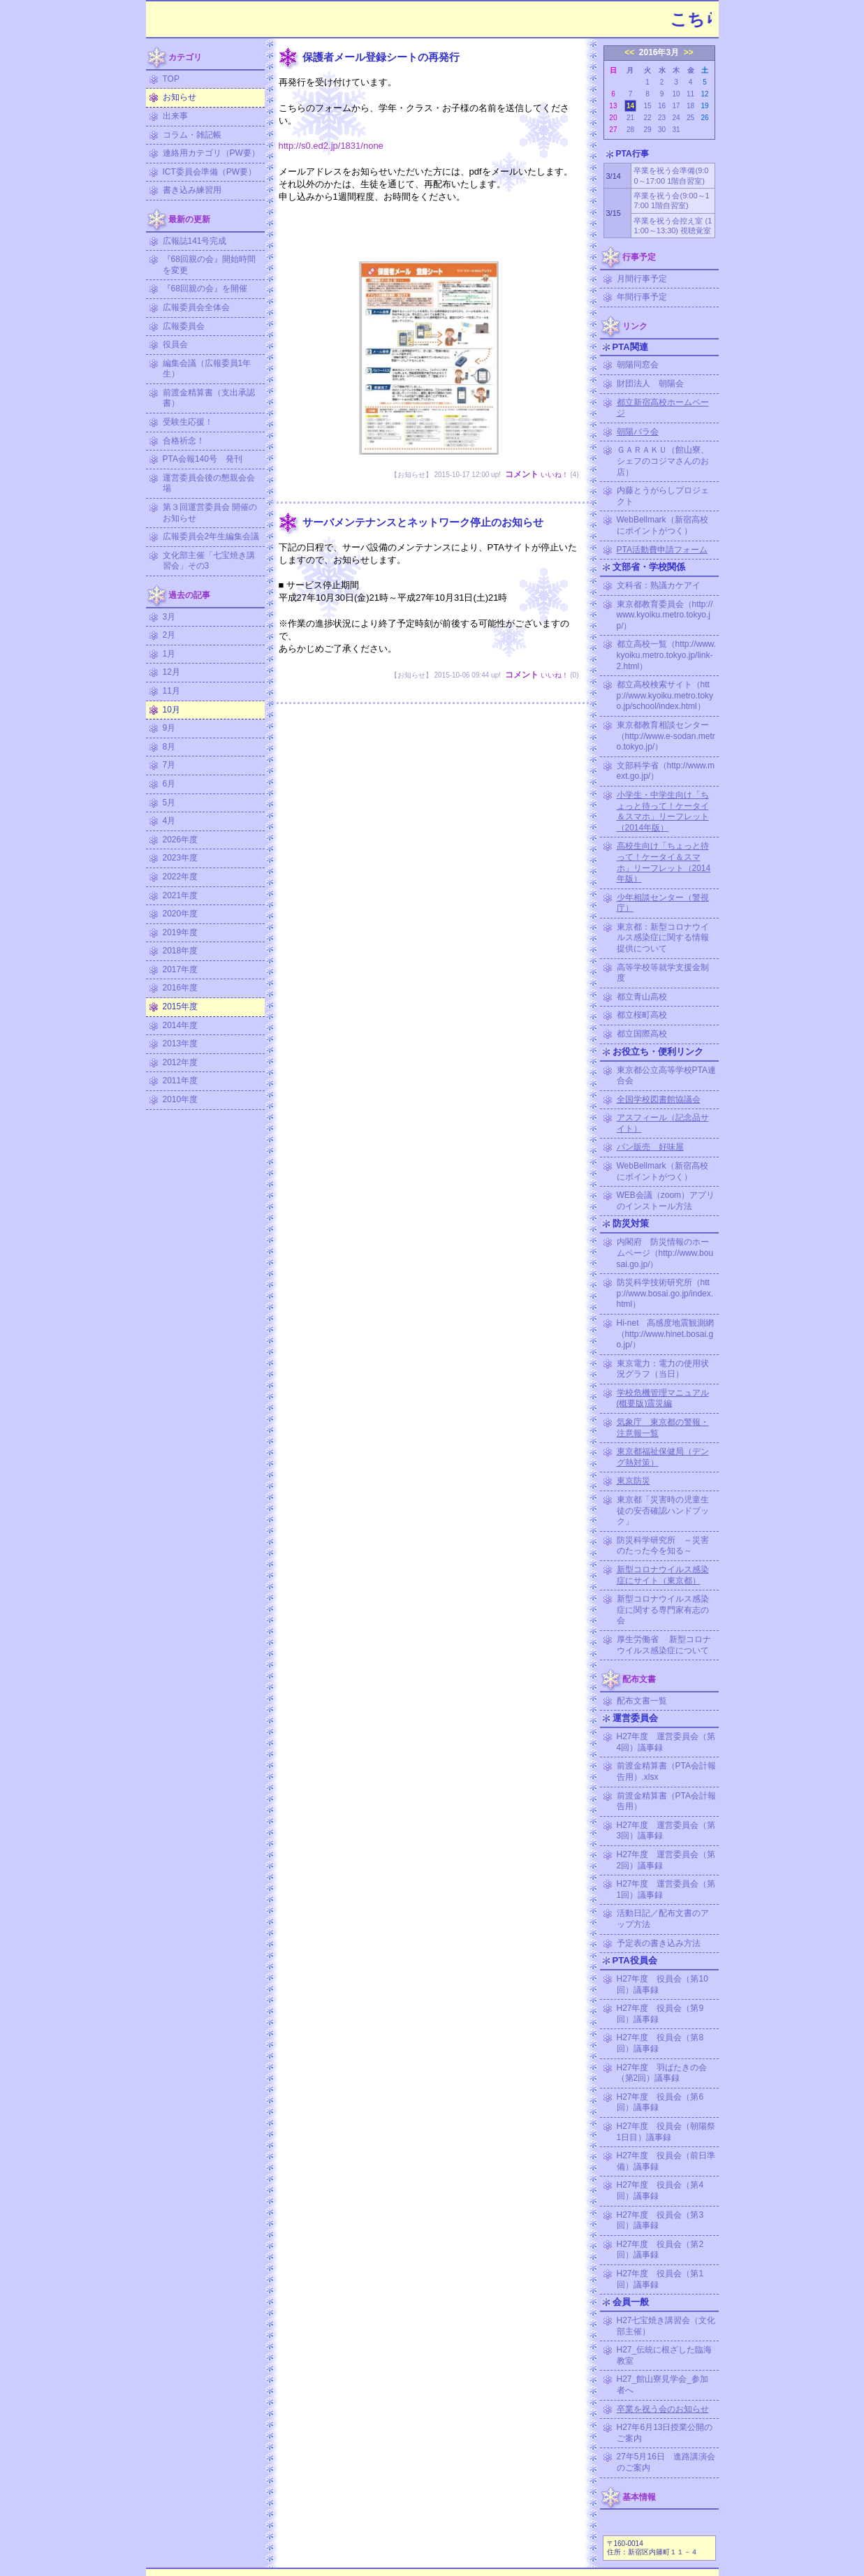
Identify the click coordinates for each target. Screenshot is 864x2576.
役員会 (175, 344)
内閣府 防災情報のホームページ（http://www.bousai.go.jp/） (665, 1252)
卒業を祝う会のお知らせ (663, 2409)
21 (630, 118)
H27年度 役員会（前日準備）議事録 (666, 2161)
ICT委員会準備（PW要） (210, 172)
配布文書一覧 (642, 1701)
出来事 (175, 116)
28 (630, 129)
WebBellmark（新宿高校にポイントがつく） (662, 525)
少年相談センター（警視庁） (663, 903)
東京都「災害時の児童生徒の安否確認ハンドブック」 (663, 1510)
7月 (169, 765)
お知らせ (179, 97)
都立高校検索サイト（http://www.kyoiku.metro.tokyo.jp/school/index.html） (665, 695)
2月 (169, 635)
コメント (522, 474)
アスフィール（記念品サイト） (663, 1123)
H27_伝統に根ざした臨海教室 (664, 2355)
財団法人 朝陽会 (650, 383)
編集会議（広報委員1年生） (207, 368)
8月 (169, 747)
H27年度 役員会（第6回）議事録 (660, 2102)
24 (676, 118)
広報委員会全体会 (196, 307)
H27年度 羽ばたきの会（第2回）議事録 (662, 2073)
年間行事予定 (642, 297)
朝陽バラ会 (638, 432)
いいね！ (555, 474)
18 (690, 106)
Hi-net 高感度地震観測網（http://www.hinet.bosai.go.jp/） (666, 1333)
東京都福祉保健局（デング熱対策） (663, 1457)
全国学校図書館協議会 (659, 1099)
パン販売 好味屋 (650, 1147)
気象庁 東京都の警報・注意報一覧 (663, 1427)
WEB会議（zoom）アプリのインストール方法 (666, 1200)
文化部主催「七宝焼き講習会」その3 (209, 560)
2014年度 (180, 1025)
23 (662, 118)
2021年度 (180, 895)
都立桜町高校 (642, 1015)
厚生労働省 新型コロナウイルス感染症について (664, 1644)
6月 (169, 784)
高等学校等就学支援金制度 (663, 973)
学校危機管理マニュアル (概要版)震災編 (663, 1398)
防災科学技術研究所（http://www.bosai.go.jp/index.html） (665, 1293)
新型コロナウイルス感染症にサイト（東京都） (663, 1575)
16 (662, 106)
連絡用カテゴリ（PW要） (211, 153)
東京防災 (633, 1481)
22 (647, 118)
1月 (169, 654)
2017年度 (180, 969)
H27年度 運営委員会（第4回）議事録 (666, 1742)
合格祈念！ (184, 441)
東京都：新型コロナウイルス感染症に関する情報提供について (663, 937)
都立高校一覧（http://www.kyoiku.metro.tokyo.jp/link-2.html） (667, 655)
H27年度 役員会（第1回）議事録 (660, 2279)
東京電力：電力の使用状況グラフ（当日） (663, 1369)
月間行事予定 (642, 279)
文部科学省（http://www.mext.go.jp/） (666, 771)
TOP (171, 79)
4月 (169, 821)
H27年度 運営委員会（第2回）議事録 (666, 1860)
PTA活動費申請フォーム (662, 550)
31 (676, 129)
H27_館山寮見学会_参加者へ (662, 2384)
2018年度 (180, 951)
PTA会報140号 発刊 (202, 459)
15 (647, 106)
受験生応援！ (188, 422)
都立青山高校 (642, 997)
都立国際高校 (642, 1034)
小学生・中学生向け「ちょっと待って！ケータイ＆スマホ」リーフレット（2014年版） (663, 811)
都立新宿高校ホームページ (663, 407)
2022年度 (180, 876)
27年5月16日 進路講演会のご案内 (666, 2462)
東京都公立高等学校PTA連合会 (666, 1075)
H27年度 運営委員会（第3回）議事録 (666, 1830)
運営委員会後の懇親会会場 (209, 483)
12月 (171, 672)
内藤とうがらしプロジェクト (663, 495)
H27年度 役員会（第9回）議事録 (660, 2013)
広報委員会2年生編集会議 (211, 536)
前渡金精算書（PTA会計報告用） (666, 1801)
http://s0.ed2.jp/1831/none (331, 145)
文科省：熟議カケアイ (659, 585)
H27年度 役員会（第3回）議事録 (660, 2220)
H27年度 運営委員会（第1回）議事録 (666, 1889)
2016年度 (180, 988)
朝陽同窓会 (638, 364)
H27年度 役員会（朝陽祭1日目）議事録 (666, 2131)
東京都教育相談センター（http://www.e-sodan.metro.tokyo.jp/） (666, 736)
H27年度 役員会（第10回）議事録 (662, 1984)
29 (647, 129)
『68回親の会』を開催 (205, 288)
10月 (171, 710)
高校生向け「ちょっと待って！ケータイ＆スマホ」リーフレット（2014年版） (664, 862)
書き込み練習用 (192, 190)
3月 (169, 617)
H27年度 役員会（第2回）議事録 (660, 2249)
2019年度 (180, 932)
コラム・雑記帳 (192, 135)
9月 (169, 728)
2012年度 (180, 1062)
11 (690, 94)
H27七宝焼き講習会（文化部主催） (666, 2325)
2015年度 (180, 1006)
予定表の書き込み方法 (659, 1943)
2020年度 (180, 914)
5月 (169, 802)
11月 (171, 691)
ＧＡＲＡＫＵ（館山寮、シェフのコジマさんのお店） (663, 460)
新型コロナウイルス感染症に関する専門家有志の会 (663, 1609)
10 (676, 94)
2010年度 (180, 1099)
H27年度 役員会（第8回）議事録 (660, 2043)
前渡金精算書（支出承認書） (209, 398)
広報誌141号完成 (195, 241)
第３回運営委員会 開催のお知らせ (210, 512)
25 (690, 118)
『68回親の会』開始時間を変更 (209, 264)
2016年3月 (659, 52)
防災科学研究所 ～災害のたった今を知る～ (663, 1545)
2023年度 (180, 858)
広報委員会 (184, 326)
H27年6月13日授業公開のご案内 (665, 2432)
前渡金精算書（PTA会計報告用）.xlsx (666, 1771)
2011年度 (180, 1080)
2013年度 (180, 1043)
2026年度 (180, 839)
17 (676, 106)
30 (662, 129)
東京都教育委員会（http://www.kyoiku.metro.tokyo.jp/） (665, 615)
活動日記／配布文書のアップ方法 (663, 1918)
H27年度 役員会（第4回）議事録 (660, 2190)
